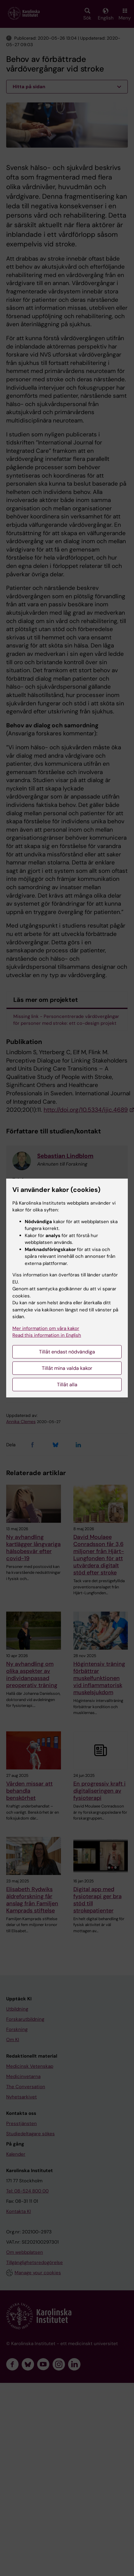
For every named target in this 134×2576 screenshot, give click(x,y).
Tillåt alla (67, 1384)
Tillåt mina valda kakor (67, 1368)
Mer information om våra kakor (45, 1328)
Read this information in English (46, 1335)
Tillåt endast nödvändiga (67, 1352)
